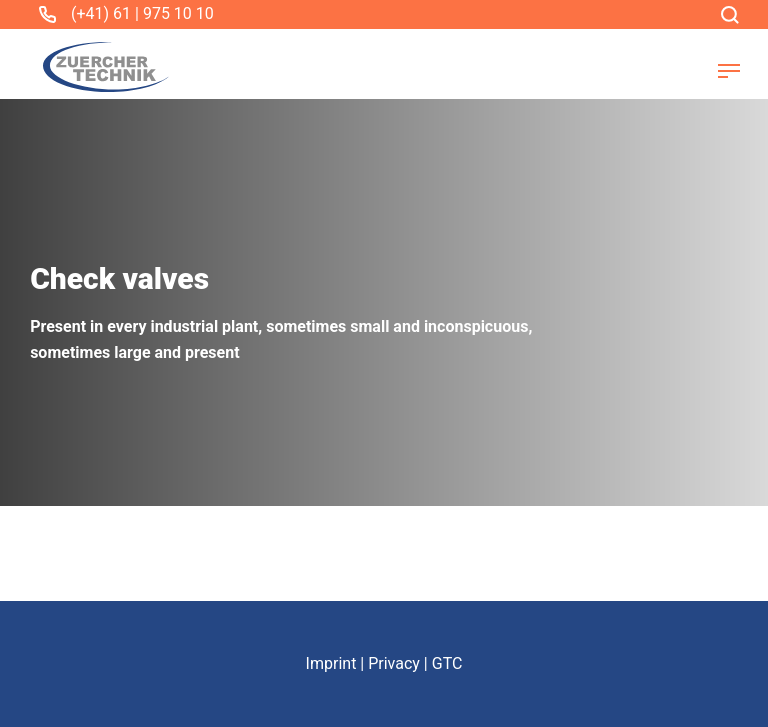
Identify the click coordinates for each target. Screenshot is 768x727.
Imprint (331, 663)
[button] (729, 71)
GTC (447, 663)
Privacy (394, 663)
